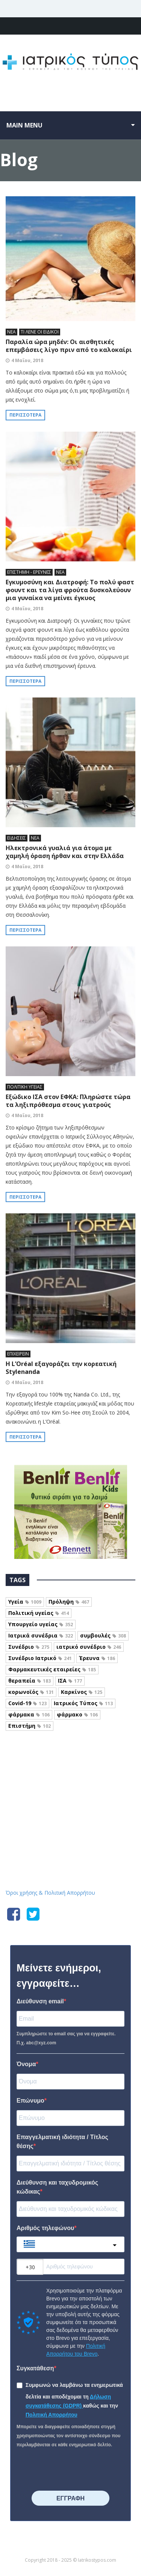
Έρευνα (97, 1658)
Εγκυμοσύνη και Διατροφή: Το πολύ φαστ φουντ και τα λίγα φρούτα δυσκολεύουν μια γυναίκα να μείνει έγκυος (70, 590)
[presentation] (62, 2467)
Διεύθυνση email (40, 2001)
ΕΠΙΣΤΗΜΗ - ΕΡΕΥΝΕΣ (29, 572)
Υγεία (24, 1601)
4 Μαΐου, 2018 (27, 360)
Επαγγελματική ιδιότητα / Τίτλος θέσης (62, 2141)
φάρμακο (77, 1714)
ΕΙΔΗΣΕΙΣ (16, 838)
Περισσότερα (25, 415)
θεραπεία (29, 1680)
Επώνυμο (30, 2100)
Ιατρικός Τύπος (83, 1703)
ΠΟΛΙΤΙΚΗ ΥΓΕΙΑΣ (24, 1087)
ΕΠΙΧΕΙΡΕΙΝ (18, 1354)
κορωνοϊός (31, 1691)
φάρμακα (29, 1714)
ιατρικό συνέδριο (88, 1646)
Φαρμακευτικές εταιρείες (52, 1669)
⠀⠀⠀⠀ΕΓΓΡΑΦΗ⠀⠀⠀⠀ (70, 2498)
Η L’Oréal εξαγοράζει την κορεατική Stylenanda (61, 1368)
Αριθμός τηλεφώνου (45, 2228)
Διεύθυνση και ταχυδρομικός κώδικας (57, 2187)
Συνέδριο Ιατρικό (40, 1658)
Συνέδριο (28, 1646)
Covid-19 (27, 1703)
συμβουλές (103, 1635)
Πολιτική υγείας (38, 1612)
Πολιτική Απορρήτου (51, 2415)
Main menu (24, 125)
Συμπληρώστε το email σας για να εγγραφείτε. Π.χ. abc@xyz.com (66, 2038)
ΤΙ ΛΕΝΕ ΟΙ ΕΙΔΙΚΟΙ (40, 332)
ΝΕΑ (11, 332)
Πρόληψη (69, 1601)
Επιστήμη (29, 1725)
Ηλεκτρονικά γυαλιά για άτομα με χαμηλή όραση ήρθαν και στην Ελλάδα (65, 852)
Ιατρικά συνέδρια (40, 1635)
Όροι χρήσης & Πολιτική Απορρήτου (50, 1892)
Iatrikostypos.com (70, 1764)
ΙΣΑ (70, 1680)
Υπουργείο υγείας (40, 1624)
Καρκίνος (81, 1691)
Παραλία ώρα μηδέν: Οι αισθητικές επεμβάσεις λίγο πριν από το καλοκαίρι (69, 346)
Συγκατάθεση (35, 2368)
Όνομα (26, 2064)
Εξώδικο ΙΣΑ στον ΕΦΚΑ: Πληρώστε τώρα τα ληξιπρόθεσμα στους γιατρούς (68, 1101)
